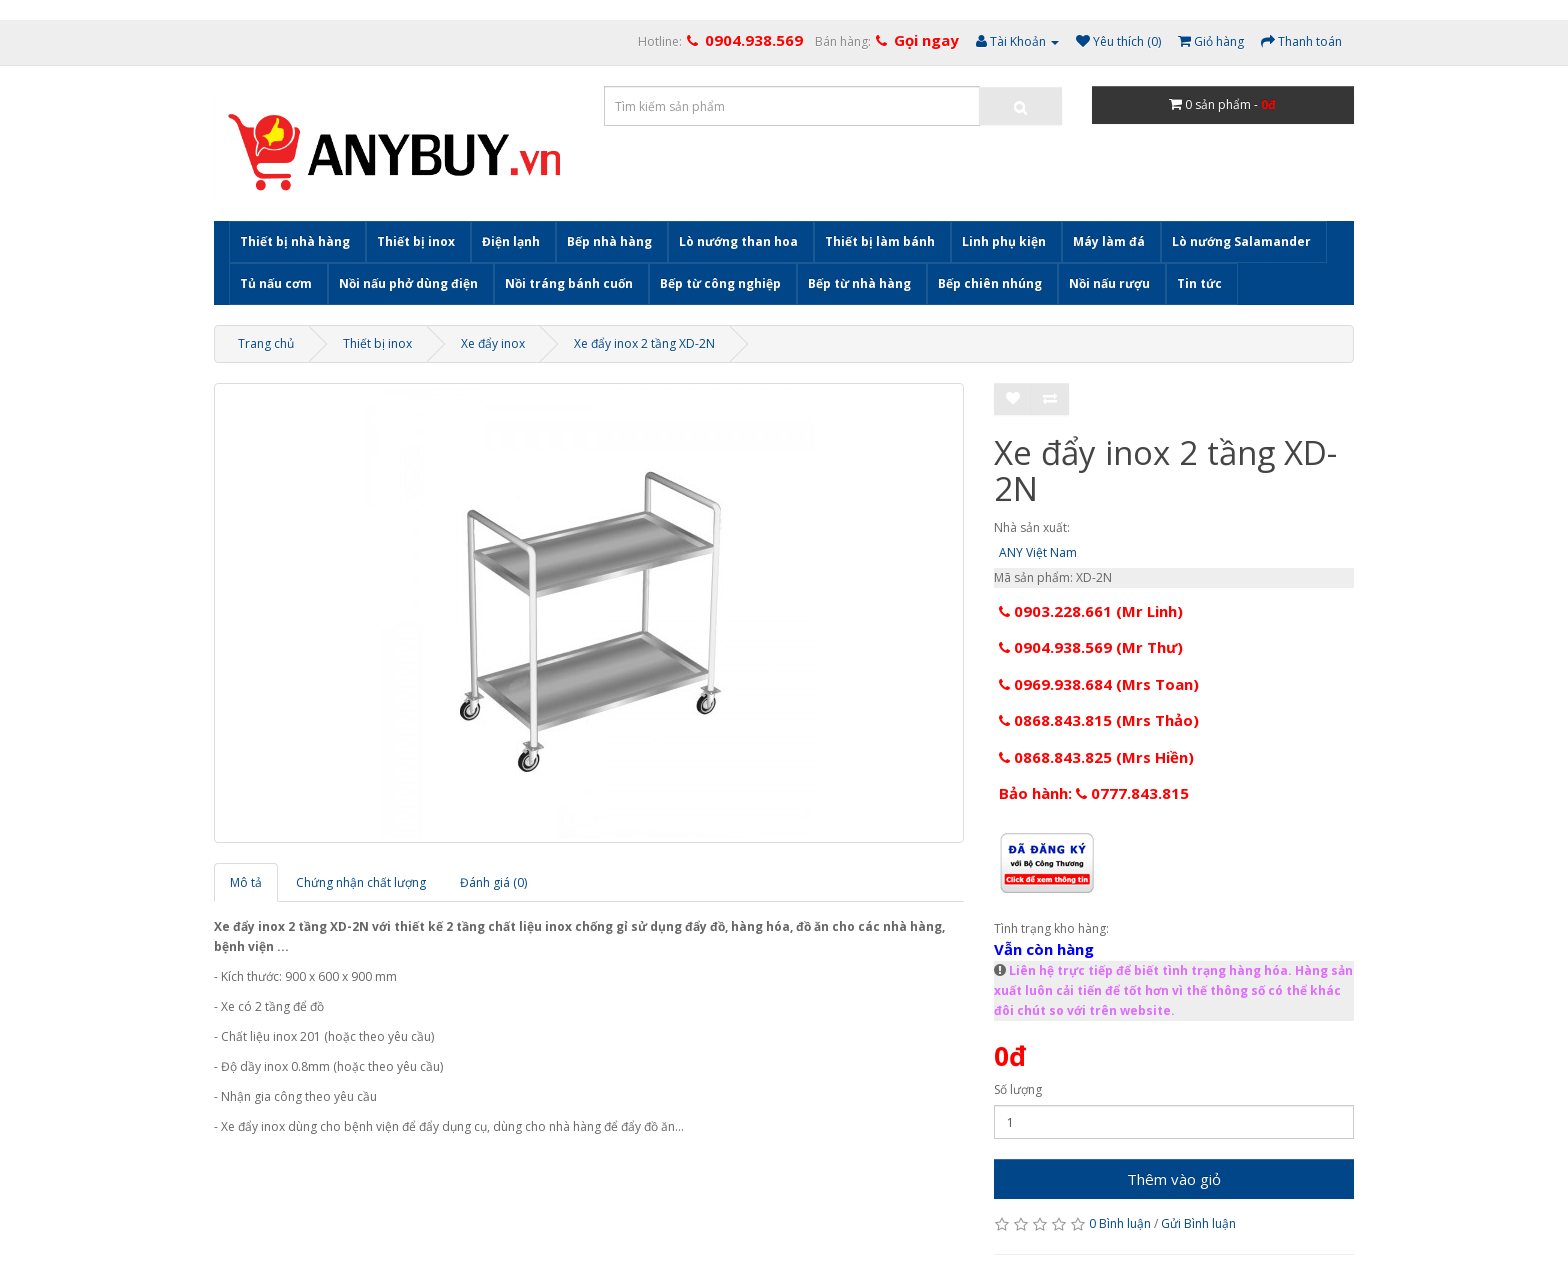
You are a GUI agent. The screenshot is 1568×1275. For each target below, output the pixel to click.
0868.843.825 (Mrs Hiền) (1096, 757)
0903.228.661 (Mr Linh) (1091, 611)
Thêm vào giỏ (1174, 1179)
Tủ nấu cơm (276, 283)
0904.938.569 (754, 40)
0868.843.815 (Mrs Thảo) (1099, 720)
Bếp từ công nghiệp (720, 283)
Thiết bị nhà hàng (295, 241)
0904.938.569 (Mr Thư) (1091, 647)
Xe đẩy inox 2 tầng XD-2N (644, 343)
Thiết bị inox (416, 241)
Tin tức (1199, 283)
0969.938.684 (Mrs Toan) (1099, 684)
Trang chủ (266, 343)
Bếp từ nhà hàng (859, 283)
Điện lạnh (511, 241)
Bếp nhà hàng (609, 241)
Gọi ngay (926, 40)
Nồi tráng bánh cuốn (569, 283)
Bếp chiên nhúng (990, 283)
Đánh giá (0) (493, 882)
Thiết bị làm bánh (880, 241)
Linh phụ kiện (1004, 241)
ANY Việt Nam (1038, 552)
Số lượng (1018, 1089)
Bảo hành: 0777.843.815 (1094, 793)
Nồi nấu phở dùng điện (408, 283)
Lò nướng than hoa (738, 241)
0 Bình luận (1120, 1223)
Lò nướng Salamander (1241, 241)
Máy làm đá (1109, 241)
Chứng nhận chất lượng (361, 882)
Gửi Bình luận (1198, 1223)
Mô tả (246, 882)
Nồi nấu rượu (1109, 283)
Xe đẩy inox (493, 343)
